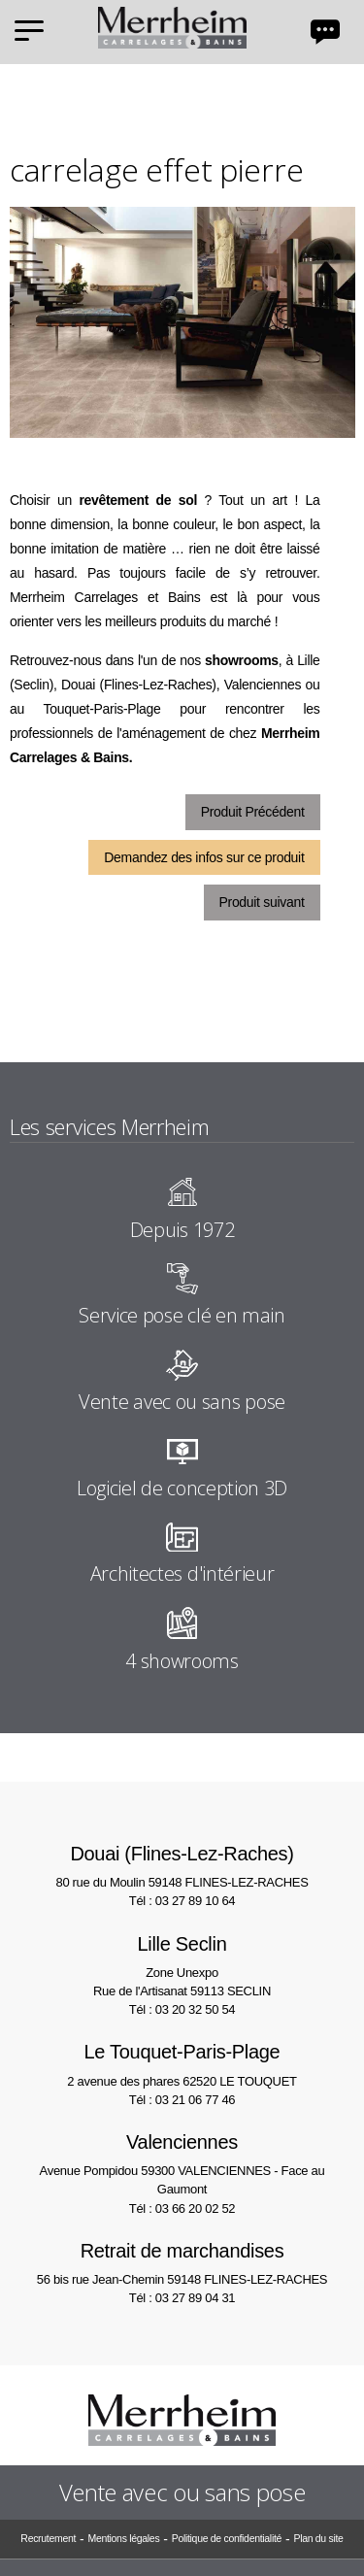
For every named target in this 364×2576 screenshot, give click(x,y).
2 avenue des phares (182, 2063)
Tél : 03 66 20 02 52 (182, 2208)
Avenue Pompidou (182, 2162)
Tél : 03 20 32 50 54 (182, 2009)
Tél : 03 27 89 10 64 (182, 1900)
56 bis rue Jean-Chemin (182, 2262)
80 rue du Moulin (182, 1865)
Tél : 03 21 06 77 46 (182, 2099)
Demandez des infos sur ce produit (204, 857)
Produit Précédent (253, 812)
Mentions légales (123, 2538)
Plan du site (318, 2538)
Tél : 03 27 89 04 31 (182, 2298)
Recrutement (48, 2538)
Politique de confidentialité (226, 2538)
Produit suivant (262, 902)
